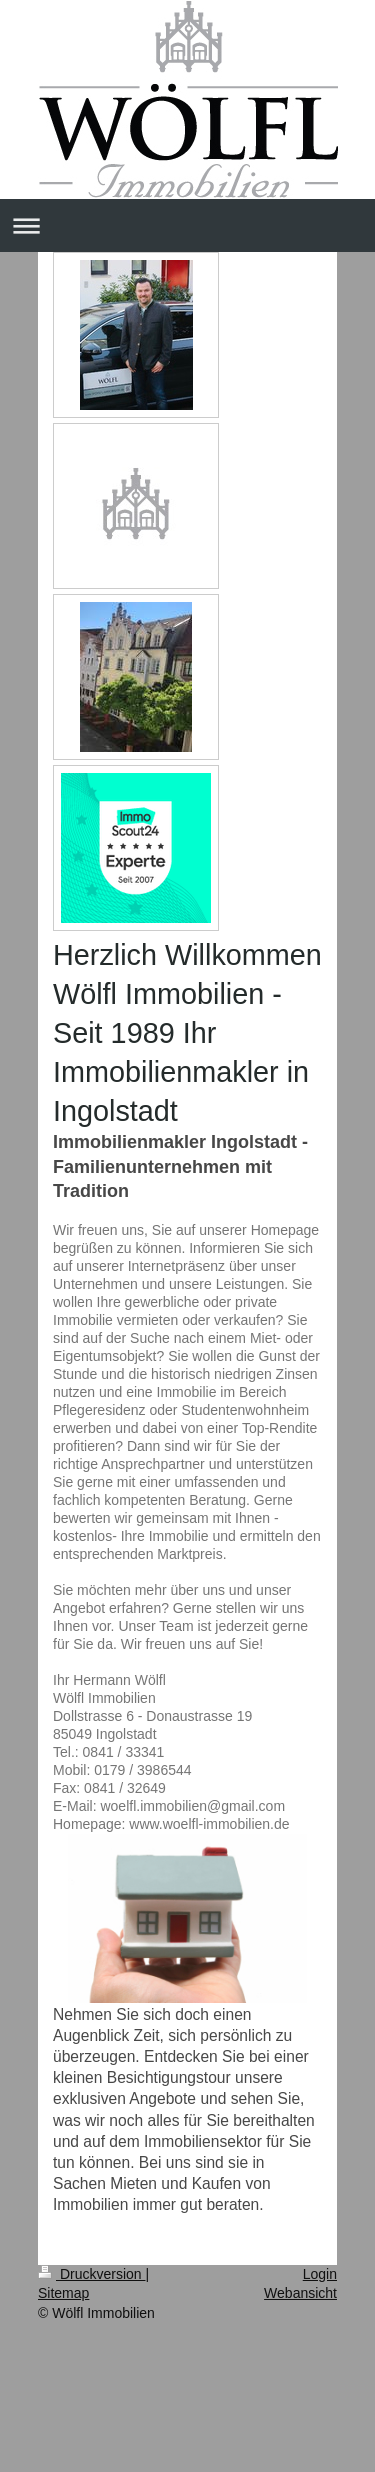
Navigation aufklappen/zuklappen (187, 225)
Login (320, 2274)
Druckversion (91, 2274)
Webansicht (300, 2293)
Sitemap (63, 2293)
